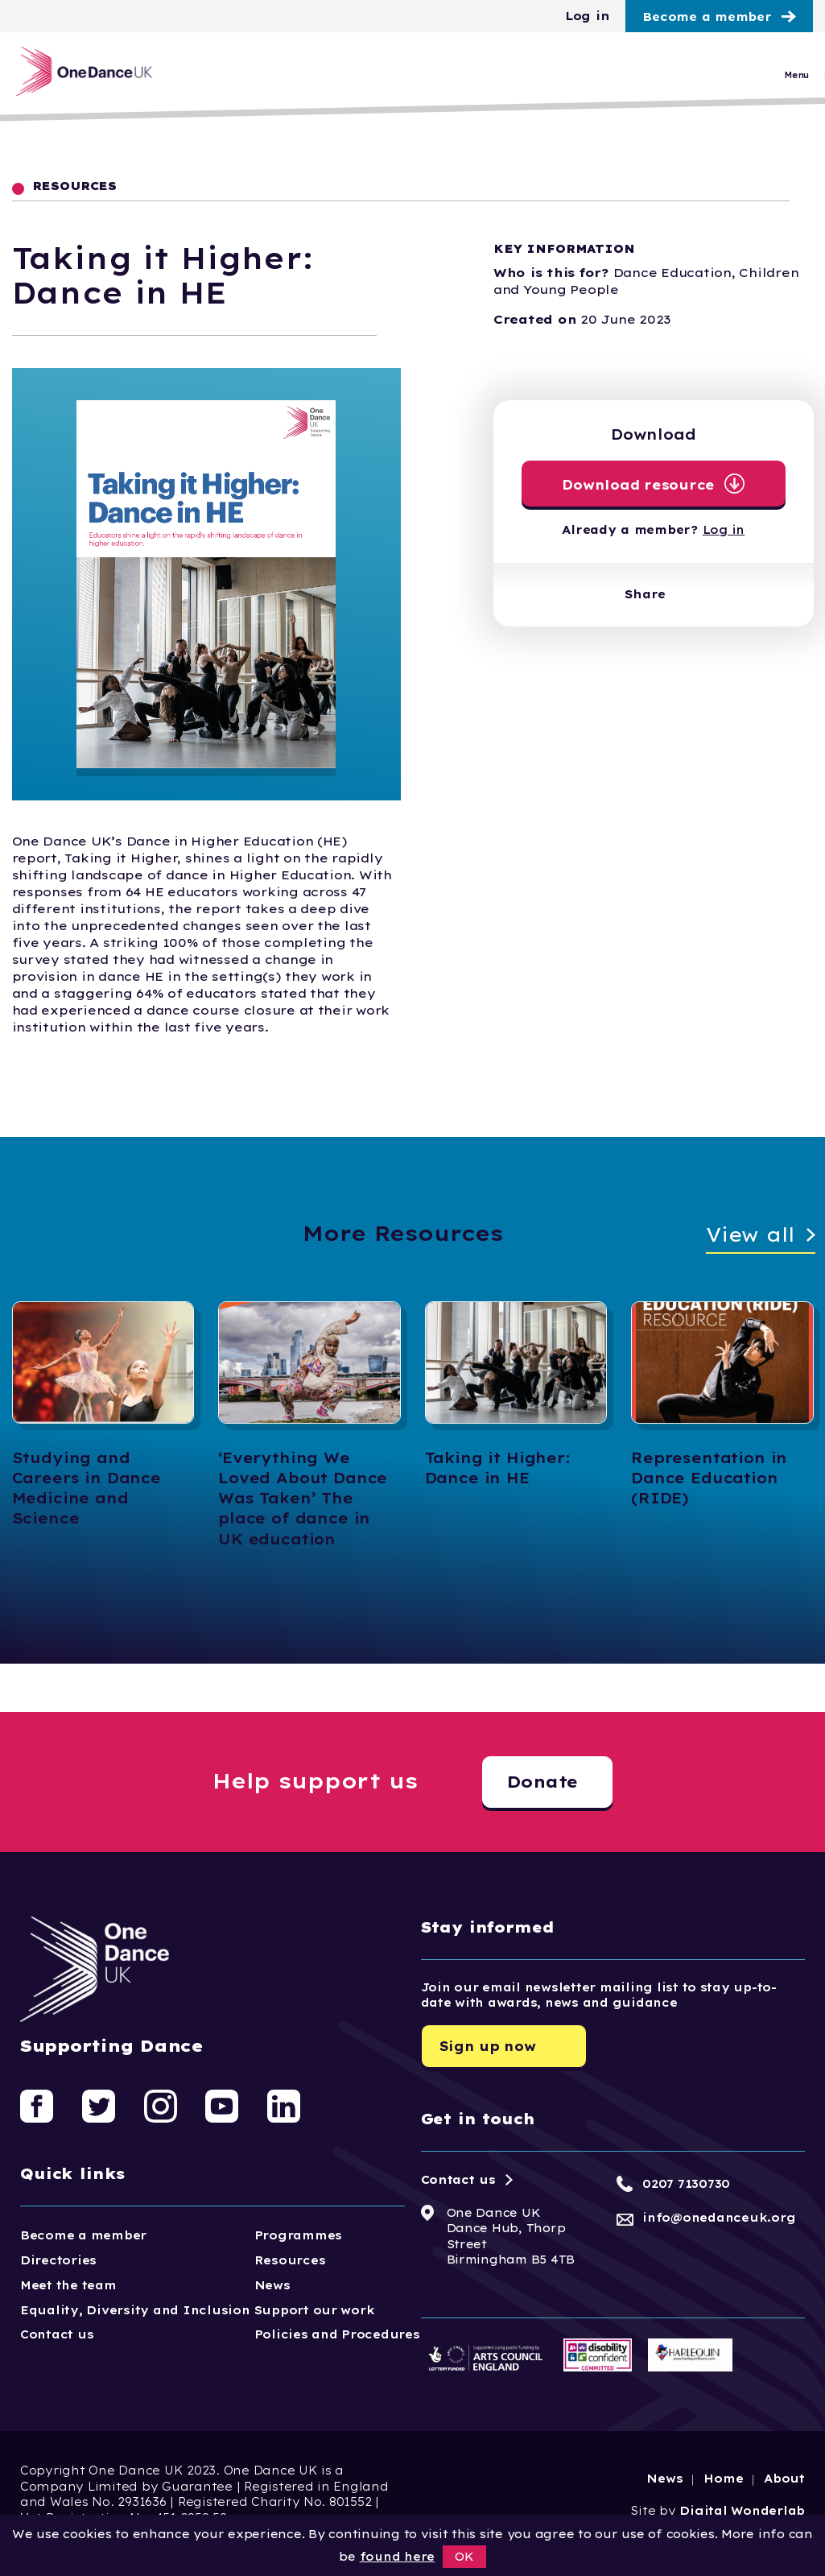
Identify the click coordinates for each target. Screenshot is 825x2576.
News (272, 2285)
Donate (542, 1782)
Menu (796, 79)
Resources (290, 2260)
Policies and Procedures (337, 2334)
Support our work (314, 2310)
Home (723, 2478)
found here (397, 2556)
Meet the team (68, 2285)
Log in (587, 16)
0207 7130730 (686, 2184)
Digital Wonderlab (742, 2511)
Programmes (298, 2235)
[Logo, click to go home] (94, 75)
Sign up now (487, 2046)
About (784, 2478)
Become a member (706, 17)
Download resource (638, 485)
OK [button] (464, 2556)
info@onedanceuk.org (718, 2217)
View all (750, 1234)
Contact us (56, 2334)
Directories (58, 2260)
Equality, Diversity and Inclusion (135, 2310)
